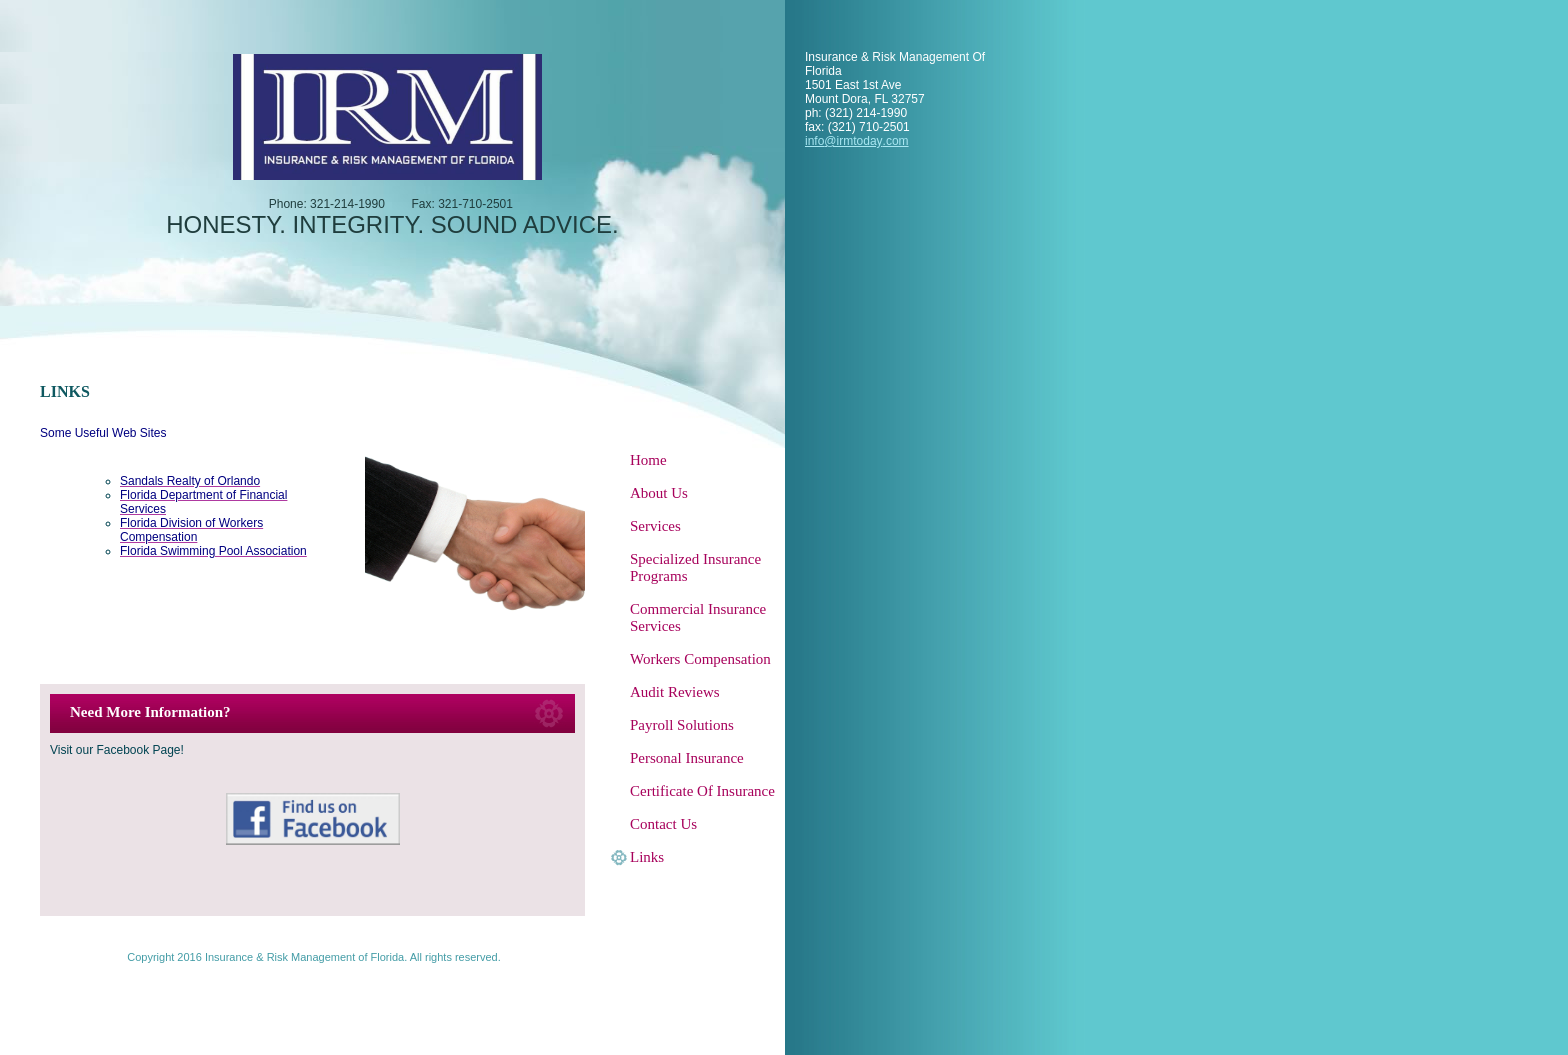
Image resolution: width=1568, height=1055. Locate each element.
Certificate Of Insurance (702, 791)
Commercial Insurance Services (698, 617)
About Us (659, 493)
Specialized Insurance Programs (695, 567)
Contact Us (663, 824)
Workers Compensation (700, 659)
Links (647, 857)
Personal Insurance (687, 758)
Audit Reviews (675, 692)
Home (648, 460)
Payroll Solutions (682, 725)
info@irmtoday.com (857, 141)
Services (655, 526)
